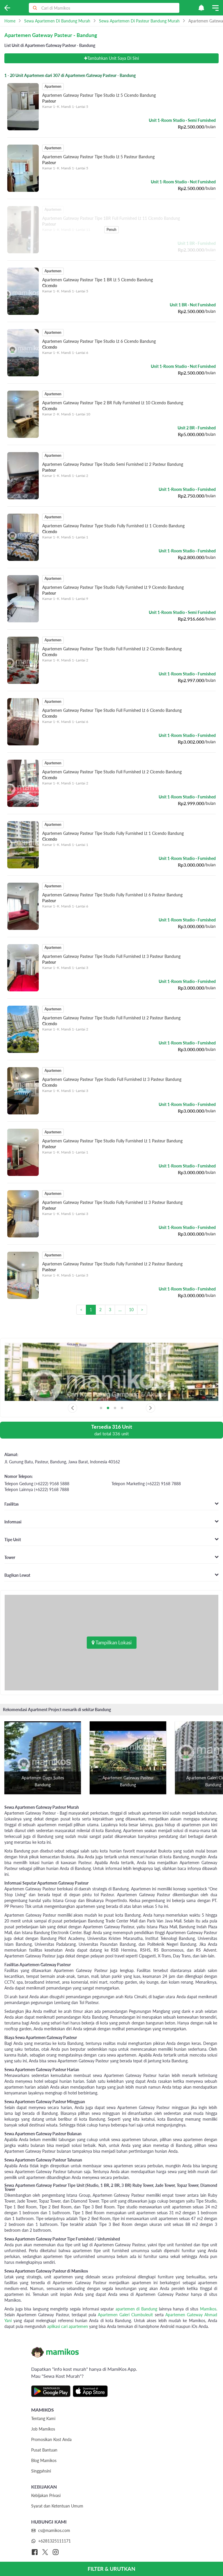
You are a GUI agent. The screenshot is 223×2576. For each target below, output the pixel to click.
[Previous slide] (72, 1408)
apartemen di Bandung (136, 2308)
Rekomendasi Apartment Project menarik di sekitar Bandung (57, 1709)
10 (131, 1309)
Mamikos (208, 2308)
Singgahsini (41, 2470)
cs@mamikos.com (50, 2530)
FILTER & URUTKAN (111, 2569)
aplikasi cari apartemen (67, 2326)
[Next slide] (150, 1408)
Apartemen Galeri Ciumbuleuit (125, 2314)
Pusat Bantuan (44, 2449)
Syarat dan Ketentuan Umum (57, 2505)
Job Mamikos (43, 2428)
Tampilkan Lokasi (112, 1642)
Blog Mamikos (43, 2460)
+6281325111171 (51, 2540)
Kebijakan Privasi (46, 2495)
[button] (201, 8)
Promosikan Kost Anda (51, 2439)
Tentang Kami (43, 2418)
